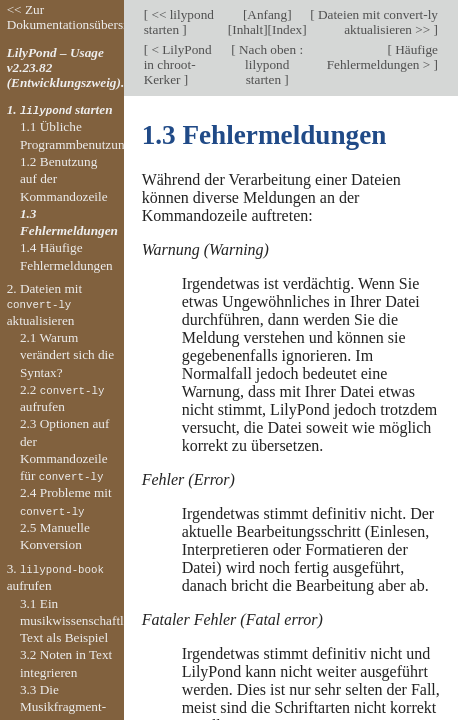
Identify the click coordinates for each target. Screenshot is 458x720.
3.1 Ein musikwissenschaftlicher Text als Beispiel (85, 621)
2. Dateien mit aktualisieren (45, 304)
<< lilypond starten (179, 22)
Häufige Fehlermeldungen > (382, 57)
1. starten (60, 109)
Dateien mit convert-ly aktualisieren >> (376, 22)
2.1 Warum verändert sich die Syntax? (67, 355)
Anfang (267, 14)
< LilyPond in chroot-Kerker (178, 64)
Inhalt (247, 29)
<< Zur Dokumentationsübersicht (75, 17)
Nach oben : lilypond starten (269, 64)
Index (287, 29)
